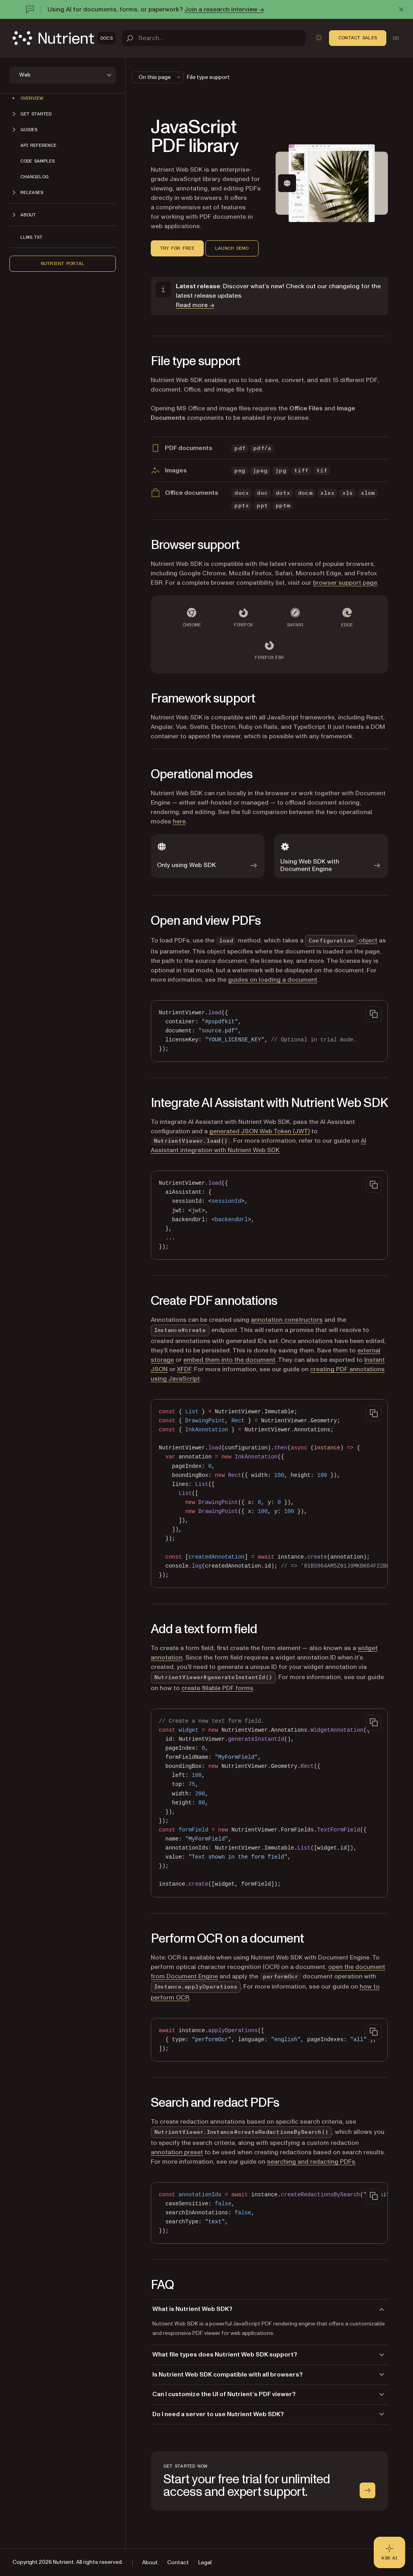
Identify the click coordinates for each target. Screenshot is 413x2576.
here (179, 821)
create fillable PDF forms (217, 1688)
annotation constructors (287, 1319)
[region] (269, 1493)
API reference (38, 145)
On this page (160, 77)
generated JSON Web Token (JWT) (259, 1131)
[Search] (213, 38)
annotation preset (177, 2152)
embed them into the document (229, 1360)
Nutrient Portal (63, 263)
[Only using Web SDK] (208, 856)
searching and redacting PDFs (311, 2161)
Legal (205, 2562)
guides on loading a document (272, 979)
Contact (178, 2562)
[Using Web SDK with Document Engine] (331, 856)
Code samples (37, 161)
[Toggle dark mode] (319, 38)
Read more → (195, 305)
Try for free (177, 248)
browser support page (345, 582)
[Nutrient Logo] (64, 38)
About (150, 2562)
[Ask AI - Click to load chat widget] (389, 2552)
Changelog (34, 176)
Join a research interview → (224, 9)
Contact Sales (357, 37)
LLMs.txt (31, 237)
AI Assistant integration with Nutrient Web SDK (258, 1145)
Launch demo (232, 248)
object (341, 940)
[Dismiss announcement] (401, 9)
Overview (31, 98)
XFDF (184, 1369)
